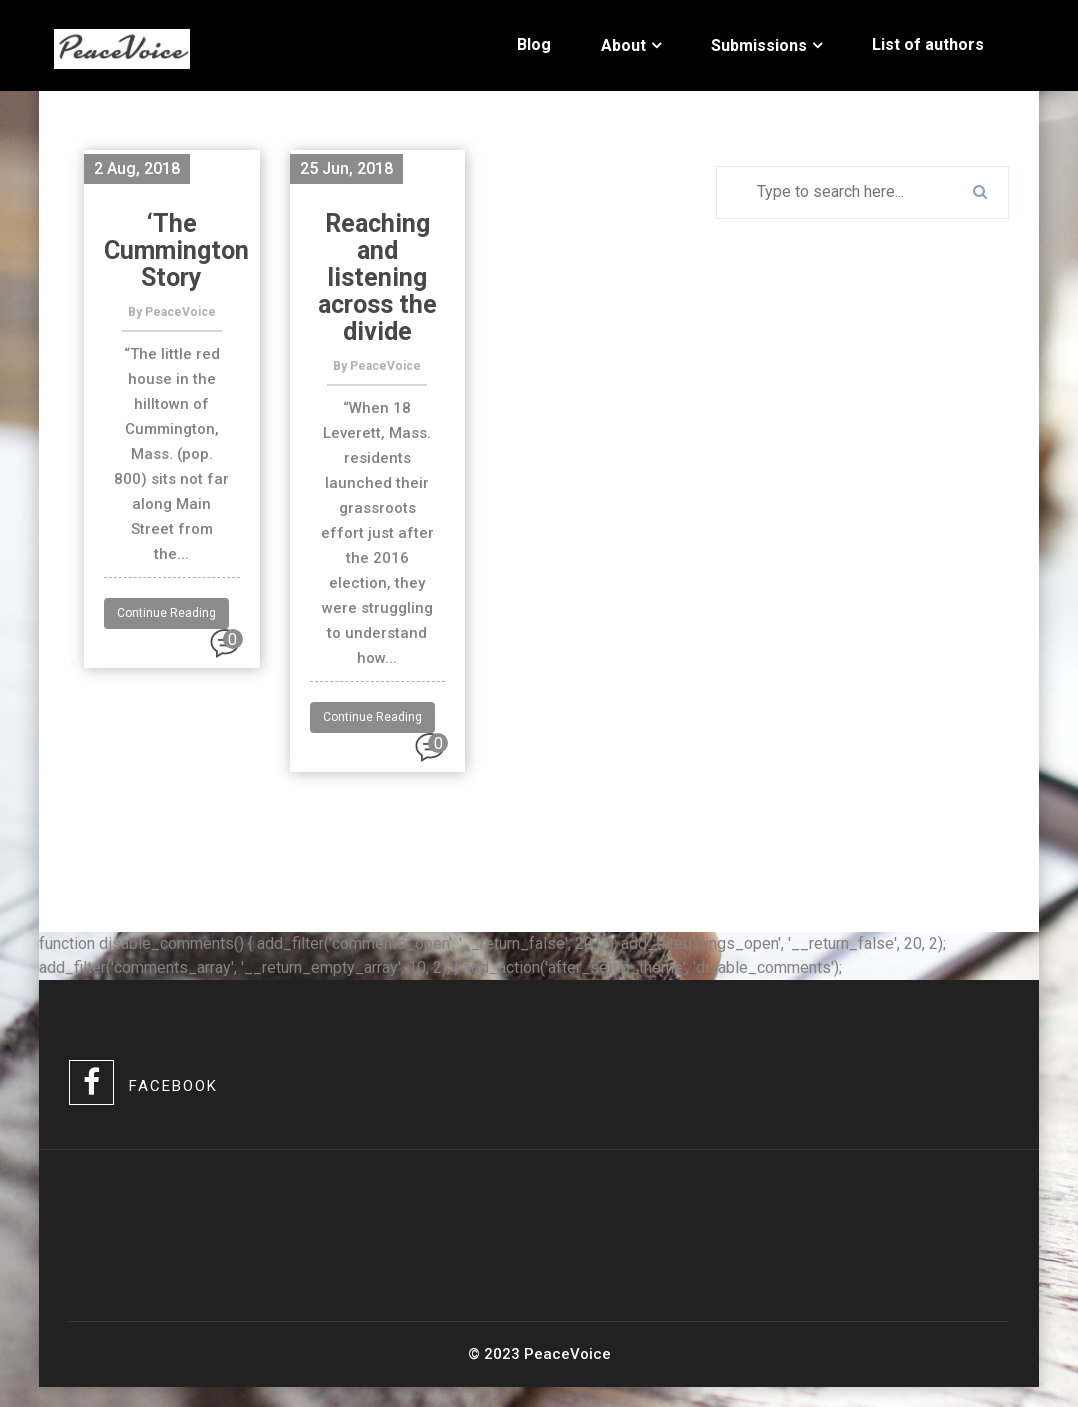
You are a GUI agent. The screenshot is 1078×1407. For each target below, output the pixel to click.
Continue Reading (166, 613)
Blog (534, 44)
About (623, 45)
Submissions (759, 45)
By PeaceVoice (172, 312)
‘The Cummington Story (176, 250)
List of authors (928, 44)
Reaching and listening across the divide (377, 277)
